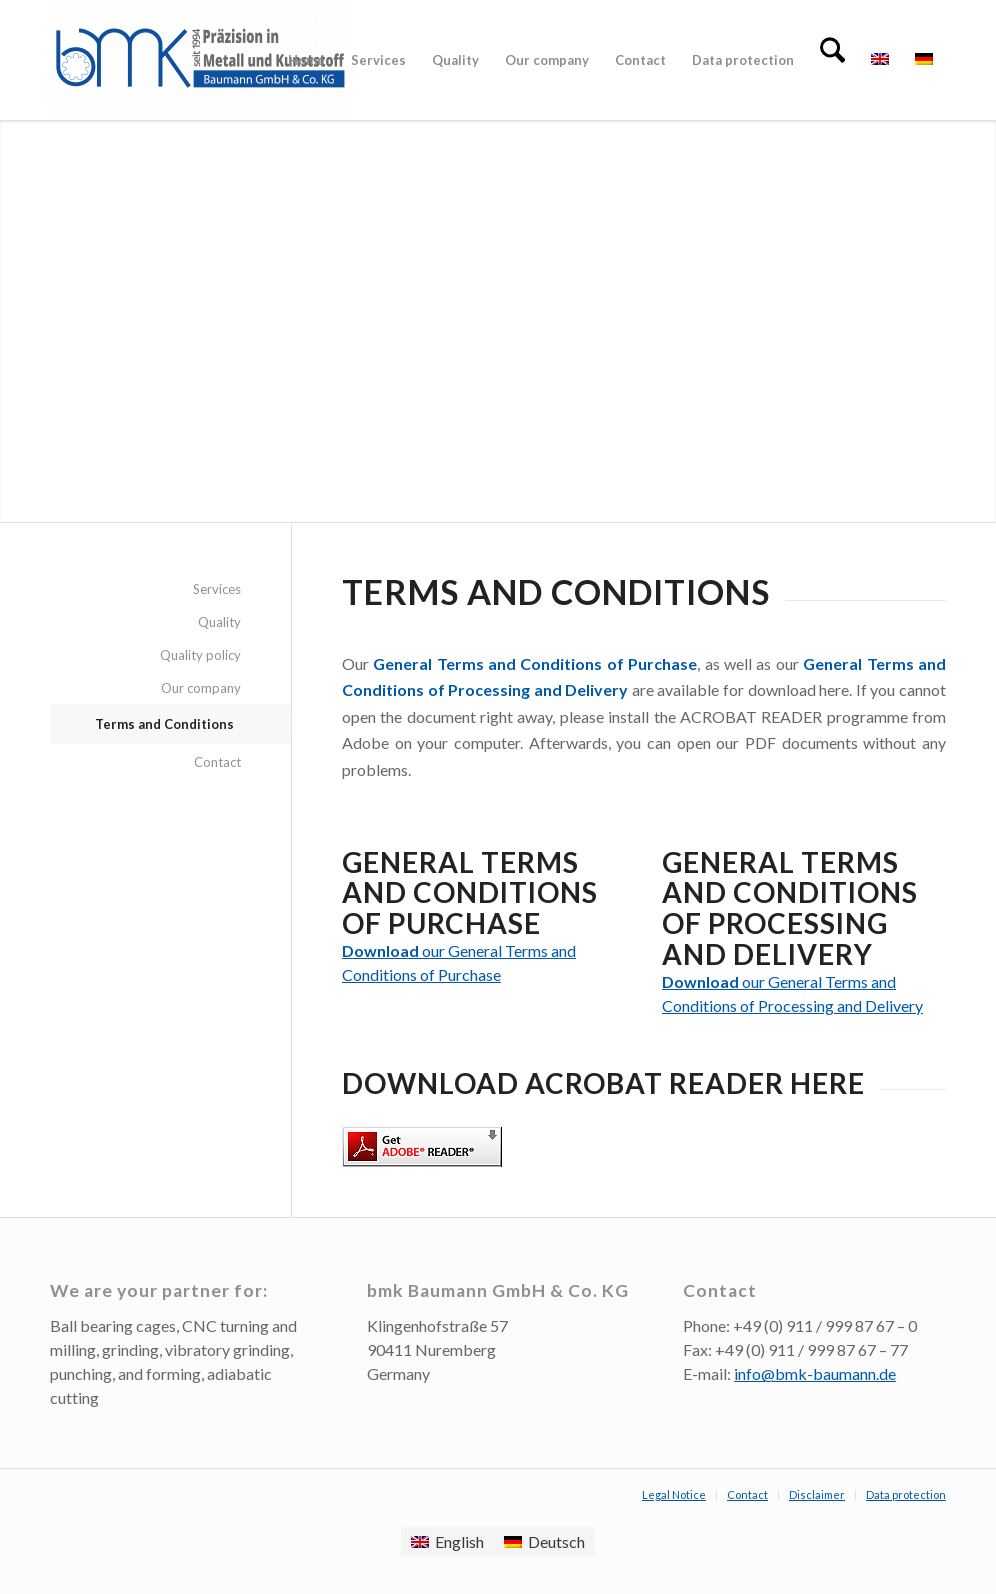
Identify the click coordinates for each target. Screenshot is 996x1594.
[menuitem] (306, 60)
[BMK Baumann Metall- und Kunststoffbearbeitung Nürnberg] (200, 60)
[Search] (832, 60)
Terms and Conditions (164, 724)
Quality (219, 622)
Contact (217, 762)
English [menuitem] (459, 1541)
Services (217, 589)
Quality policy (200, 655)
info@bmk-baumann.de (815, 1373)
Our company (201, 688)
